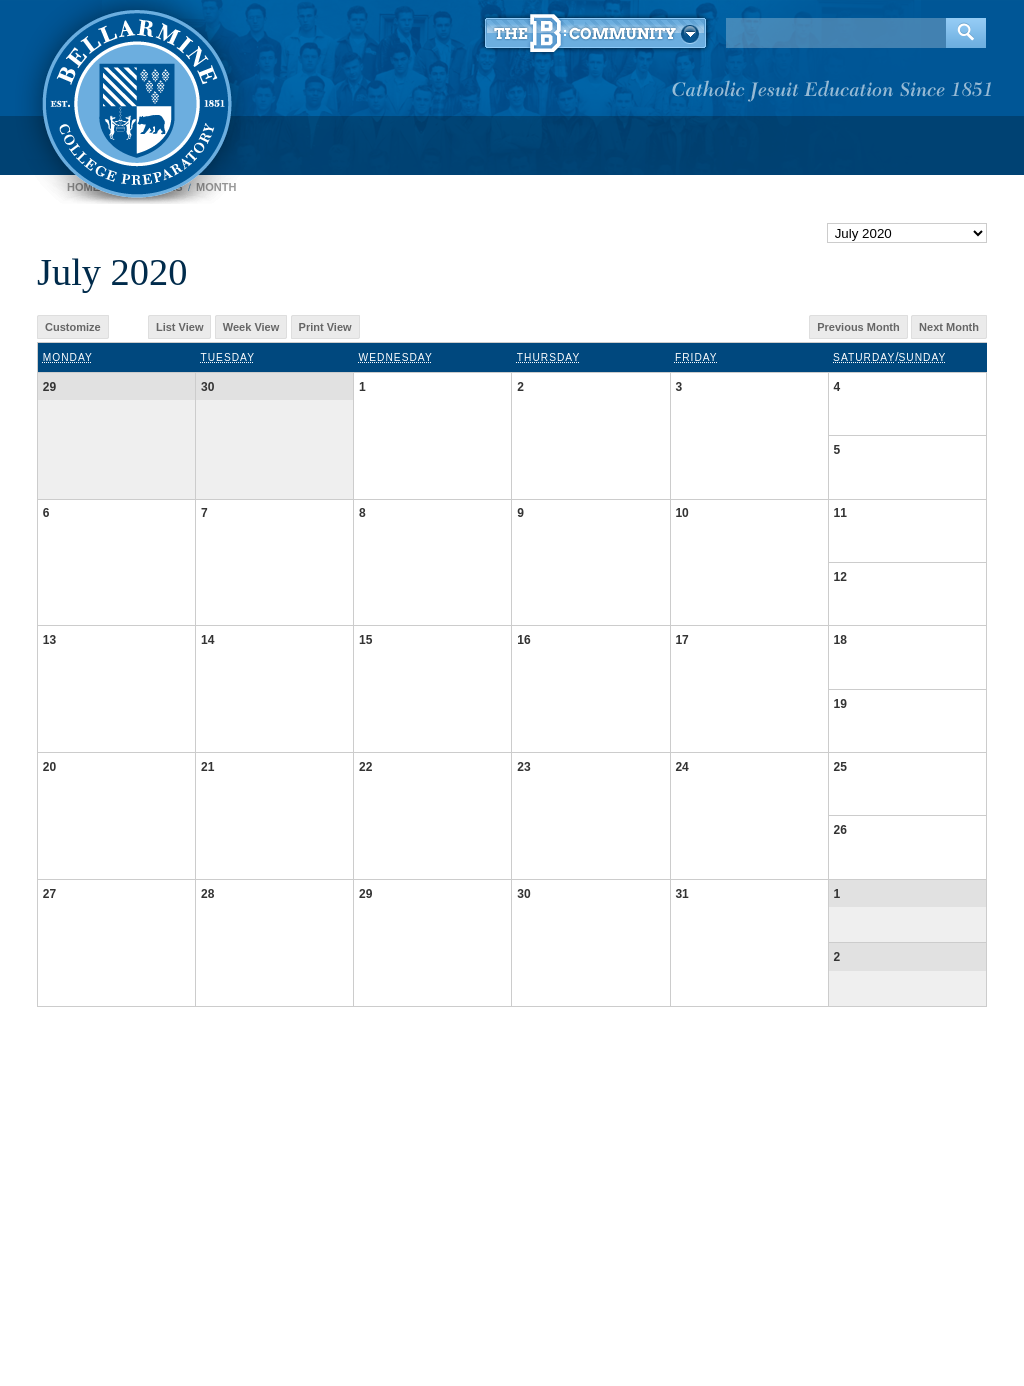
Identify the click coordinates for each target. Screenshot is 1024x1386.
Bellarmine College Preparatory (134, 100)
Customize (73, 327)
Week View (251, 327)
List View (179, 327)
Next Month (949, 327)
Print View (325, 327)
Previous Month (858, 327)
